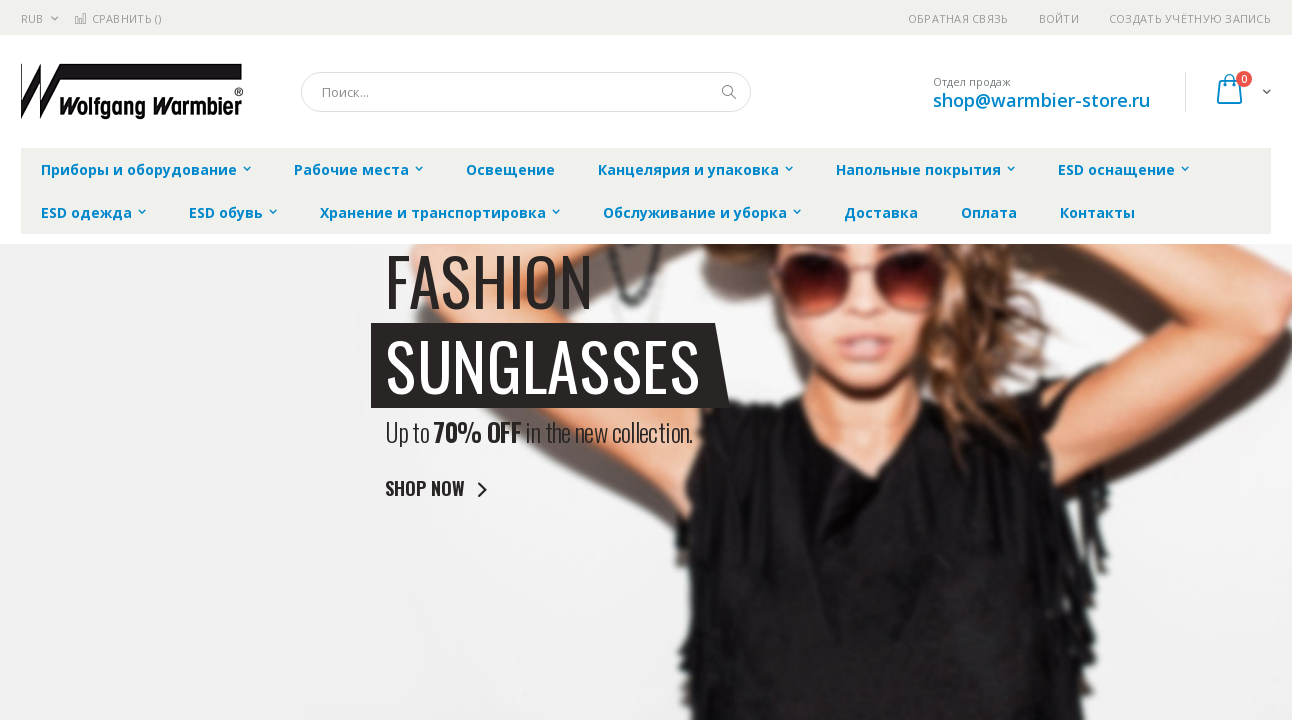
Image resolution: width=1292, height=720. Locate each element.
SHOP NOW (440, 488)
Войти (1059, 18)
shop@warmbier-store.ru (1041, 100)
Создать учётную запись (1190, 18)
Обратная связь (958, 18)
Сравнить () (117, 18)
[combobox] (526, 92)
